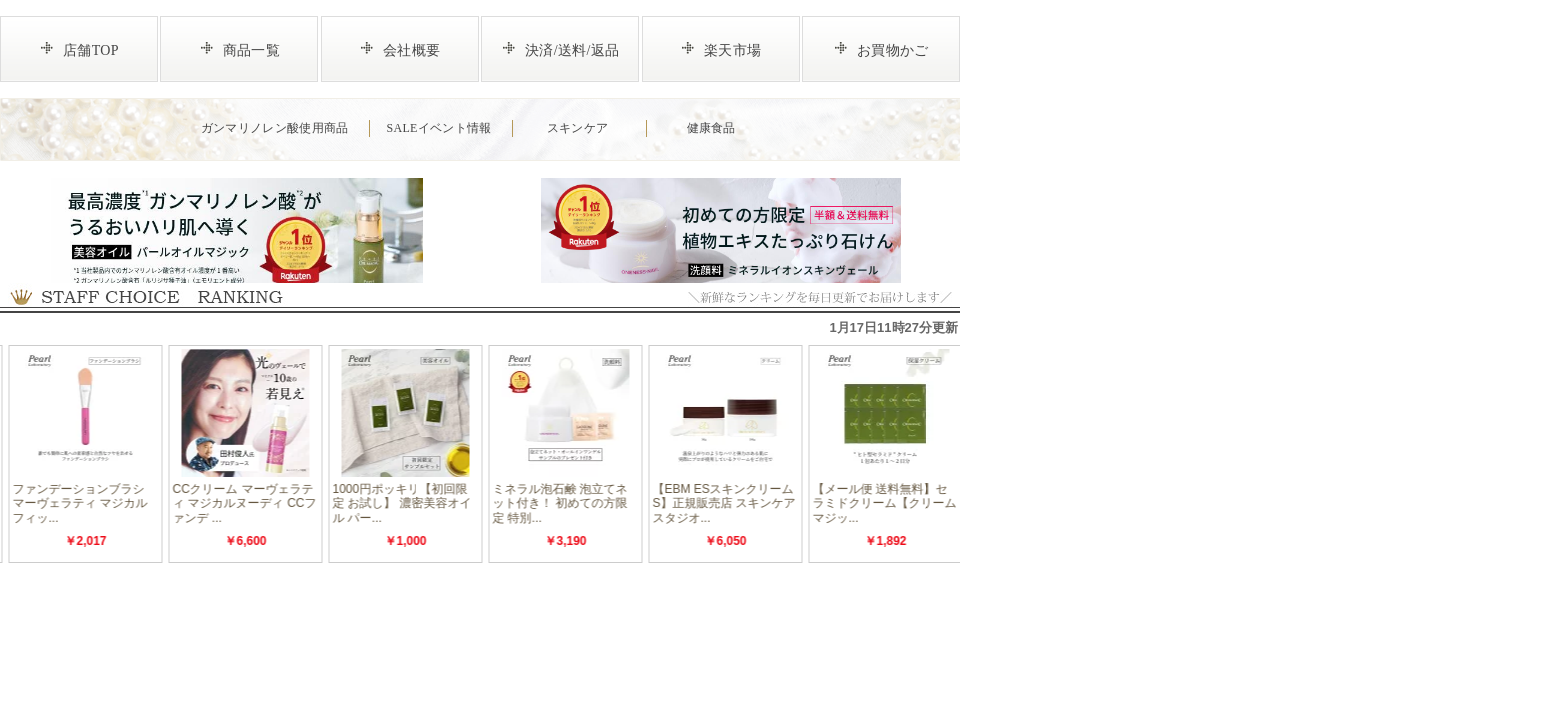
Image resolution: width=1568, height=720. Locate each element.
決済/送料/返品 (572, 50)
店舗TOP (91, 50)
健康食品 (711, 128)
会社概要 (411, 50)
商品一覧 (251, 50)
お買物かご (893, 50)
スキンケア (578, 128)
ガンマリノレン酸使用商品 (275, 128)
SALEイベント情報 (438, 128)
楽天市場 (732, 50)
